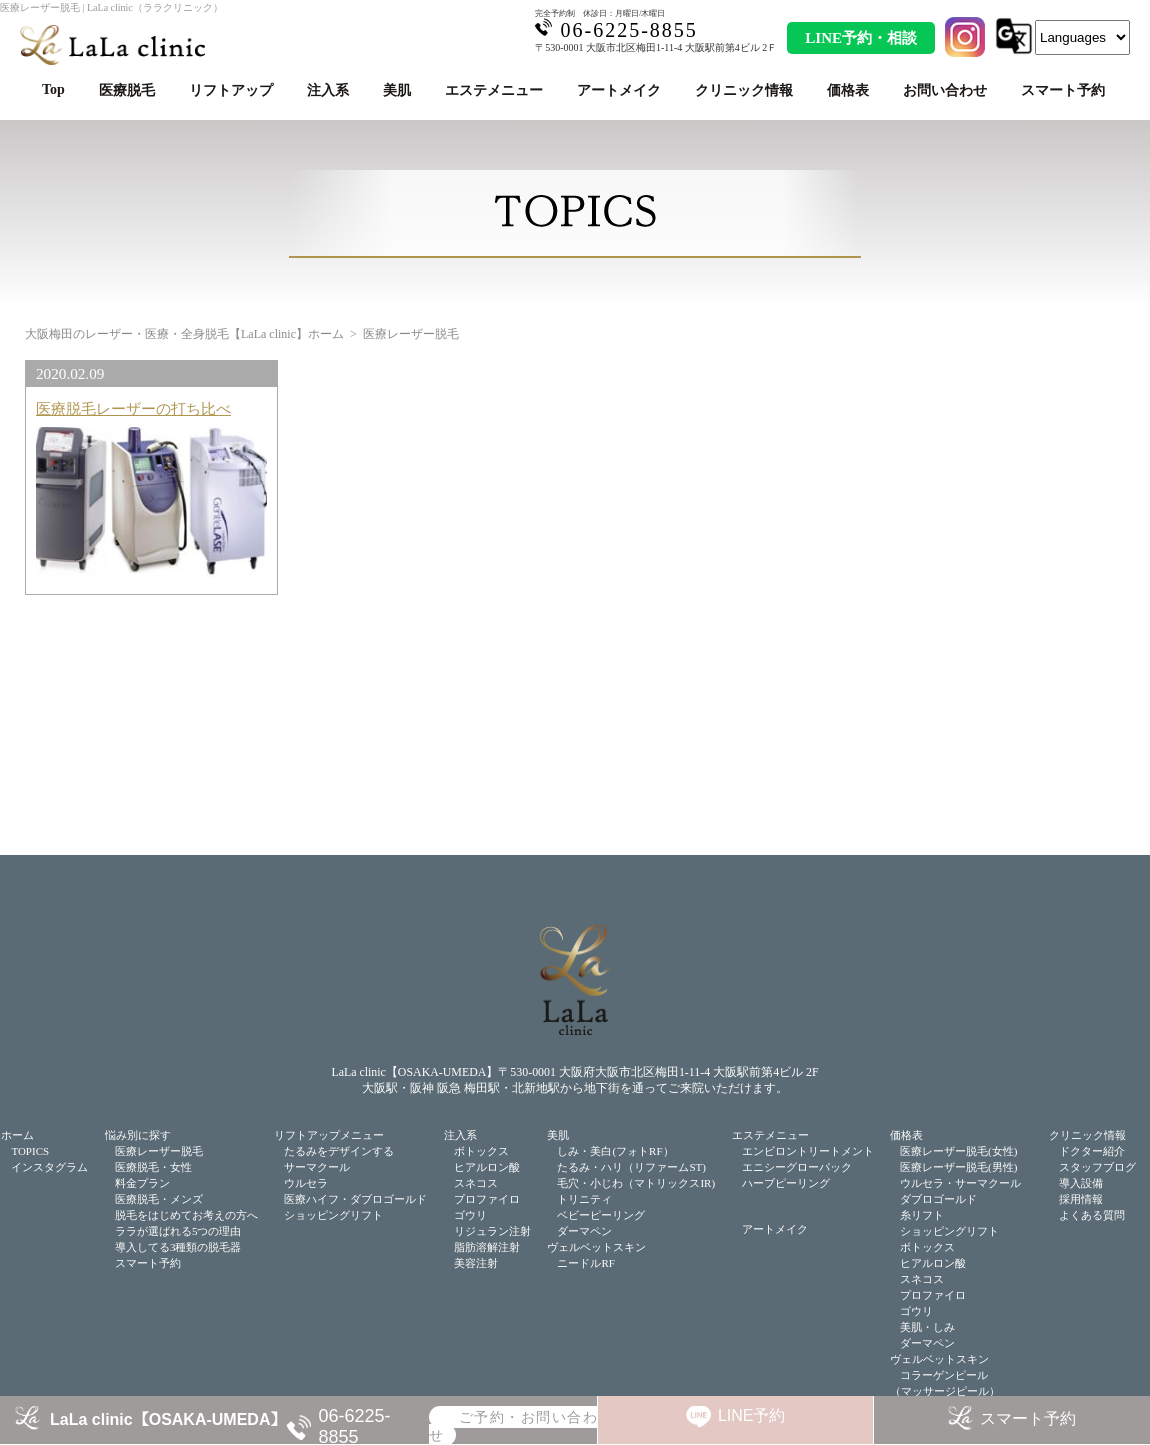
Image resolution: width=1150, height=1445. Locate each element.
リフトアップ (231, 90)
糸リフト (922, 1215)
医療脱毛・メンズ (159, 1199)
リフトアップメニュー (329, 1135)
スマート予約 (1063, 90)
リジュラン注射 (492, 1231)
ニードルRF (585, 1263)
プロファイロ (487, 1199)
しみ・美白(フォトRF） (615, 1151)
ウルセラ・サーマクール (960, 1183)
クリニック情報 (744, 90)
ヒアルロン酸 (487, 1167)
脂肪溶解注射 (487, 1247)
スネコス (476, 1183)
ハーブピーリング (786, 1183)
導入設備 (1081, 1183)
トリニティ (584, 1199)
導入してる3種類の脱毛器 (178, 1247)
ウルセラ (306, 1183)
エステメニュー (494, 90)
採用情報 (1081, 1199)
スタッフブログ (1097, 1167)
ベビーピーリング (601, 1215)
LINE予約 (752, 1415)
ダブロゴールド (938, 1199)
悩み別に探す (138, 1135)
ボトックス (481, 1151)
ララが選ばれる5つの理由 (178, 1231)
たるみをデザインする (339, 1151)
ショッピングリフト (333, 1215)
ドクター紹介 (1092, 1151)
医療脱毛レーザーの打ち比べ (133, 408)
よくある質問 (1092, 1215)
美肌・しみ (927, 1327)
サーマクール (317, 1167)
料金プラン (142, 1183)
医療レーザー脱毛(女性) (958, 1151)
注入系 (328, 90)
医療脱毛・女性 (153, 1167)
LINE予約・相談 (861, 38)
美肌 (397, 90)
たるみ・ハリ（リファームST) (631, 1167)
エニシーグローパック (797, 1167)
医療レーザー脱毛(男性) (958, 1167)
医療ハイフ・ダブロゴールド (355, 1199)
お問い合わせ (945, 90)
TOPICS (30, 1151)
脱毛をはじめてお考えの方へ (186, 1215)
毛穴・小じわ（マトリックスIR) (636, 1183)
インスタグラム (49, 1167)
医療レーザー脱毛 (159, 1151)
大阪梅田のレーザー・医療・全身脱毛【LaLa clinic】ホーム (184, 334)
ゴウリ (470, 1215)
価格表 (848, 90)
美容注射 (476, 1263)
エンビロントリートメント (808, 1151)
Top (53, 89)
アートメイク (619, 90)
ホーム (17, 1135)
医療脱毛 (127, 90)
